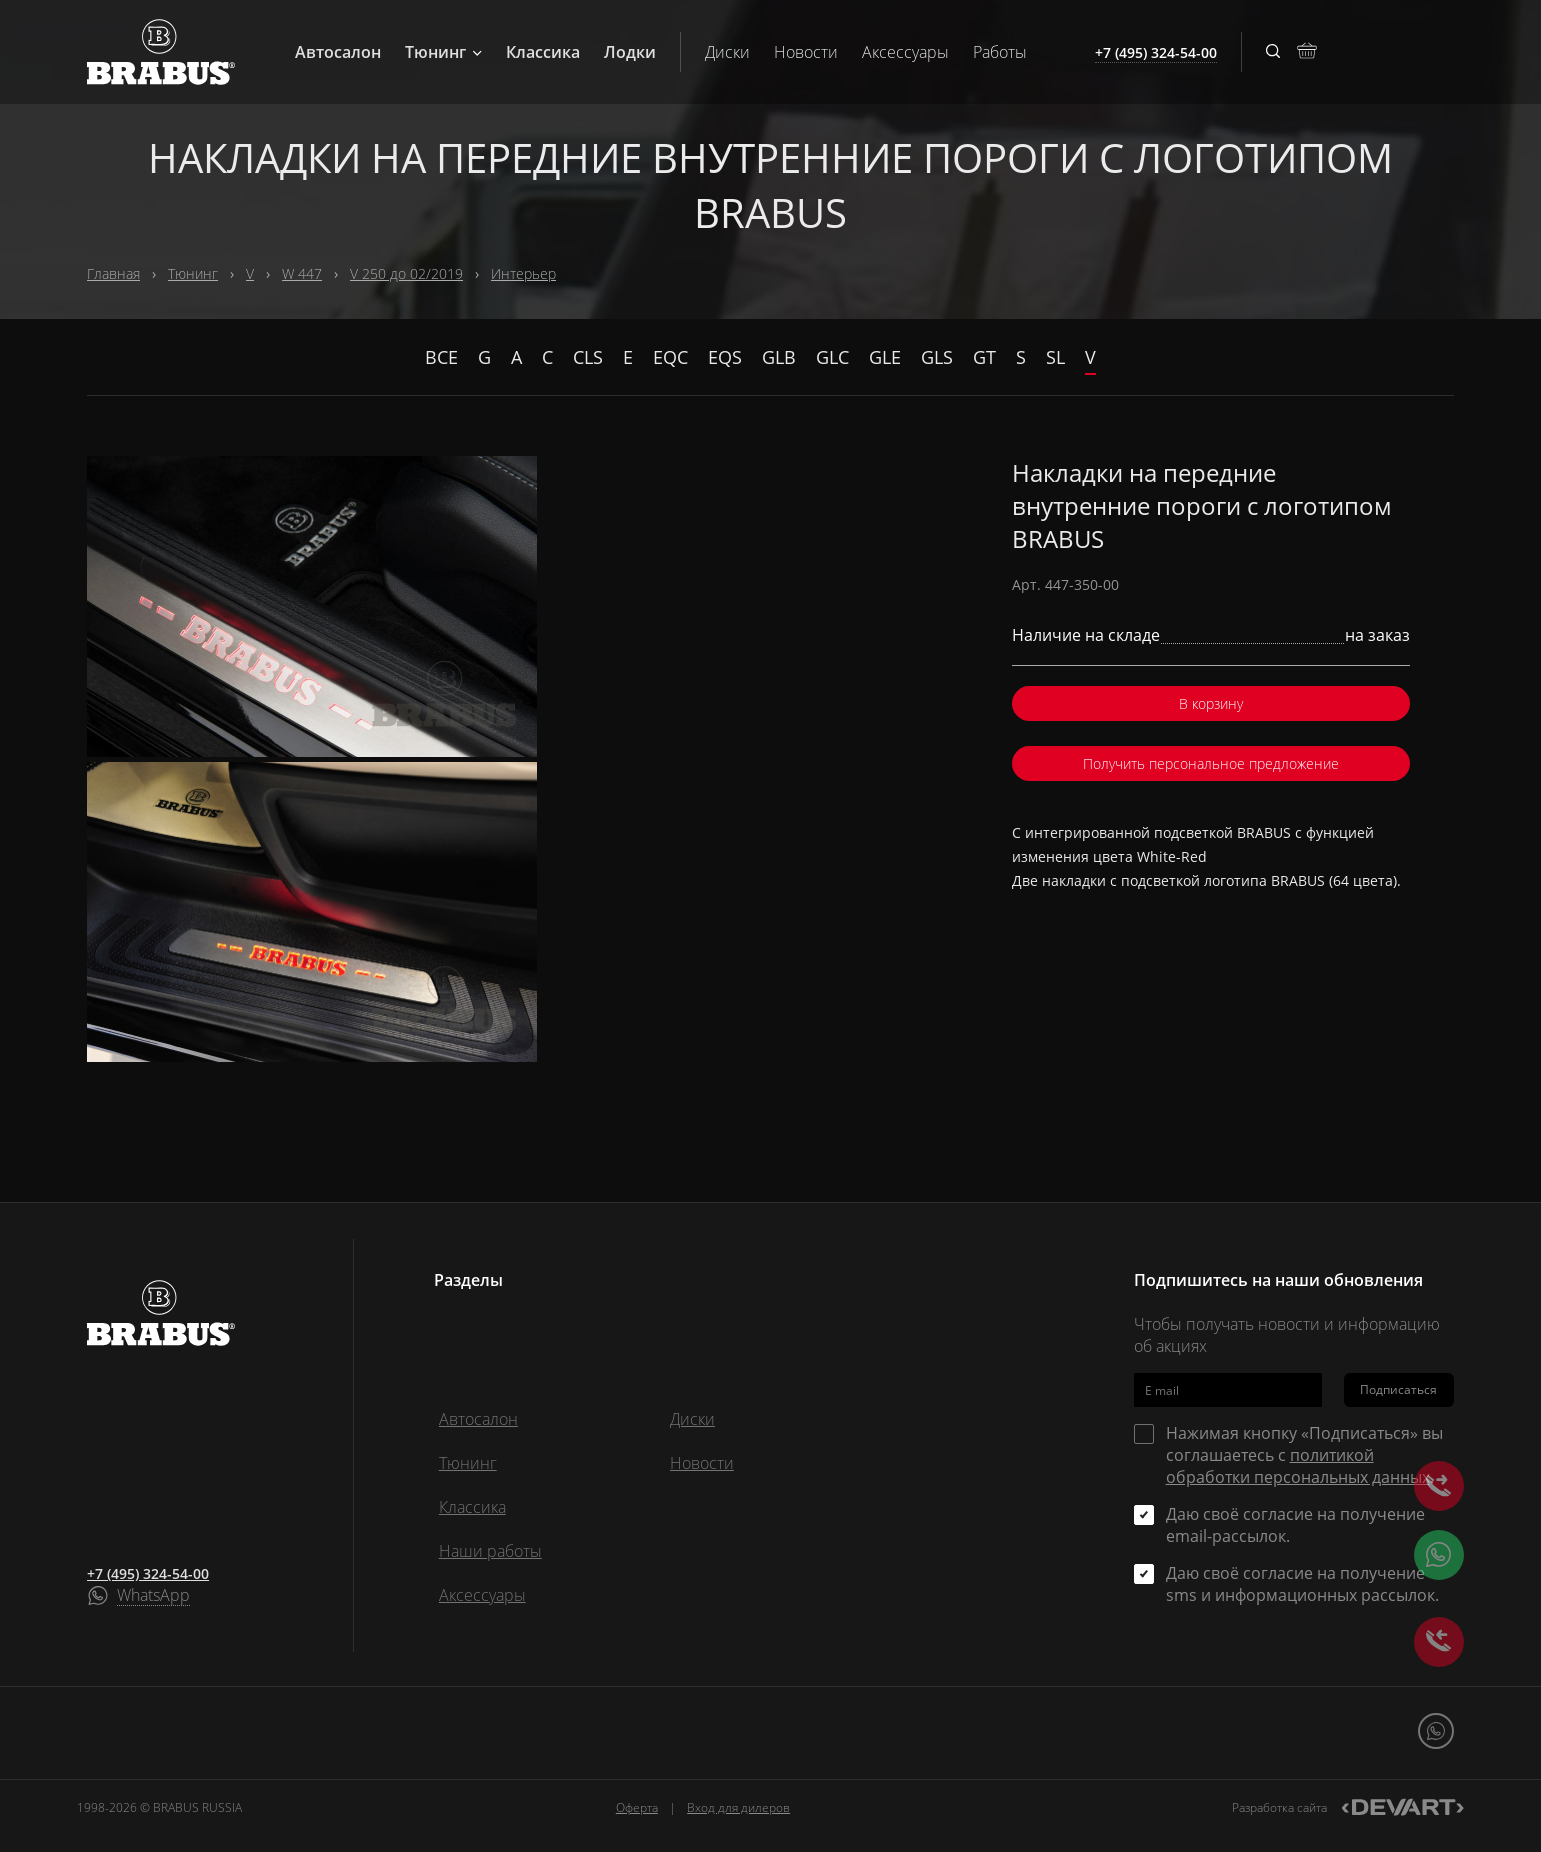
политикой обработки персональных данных (1298, 1466)
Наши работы (490, 1551)
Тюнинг (443, 52)
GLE (885, 357)
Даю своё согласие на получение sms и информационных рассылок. (1302, 1584)
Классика (543, 52)
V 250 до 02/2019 (406, 273)
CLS (588, 357)
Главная (113, 273)
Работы (1000, 52)
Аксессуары (905, 52)
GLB (779, 357)
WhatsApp (153, 1596)
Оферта (637, 1807)
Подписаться (1398, 1389)
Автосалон (338, 52)
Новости (806, 52)
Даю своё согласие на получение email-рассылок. (1295, 1525)
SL (1055, 357)
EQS (725, 357)
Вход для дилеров (738, 1807)
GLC (832, 357)
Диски (727, 52)
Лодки (630, 52)
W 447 (302, 273)
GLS (937, 357)
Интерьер (523, 273)
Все (441, 357)
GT (984, 357)
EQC (670, 357)
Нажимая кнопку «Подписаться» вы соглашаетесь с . (1304, 1455)
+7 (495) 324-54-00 (148, 1573)
